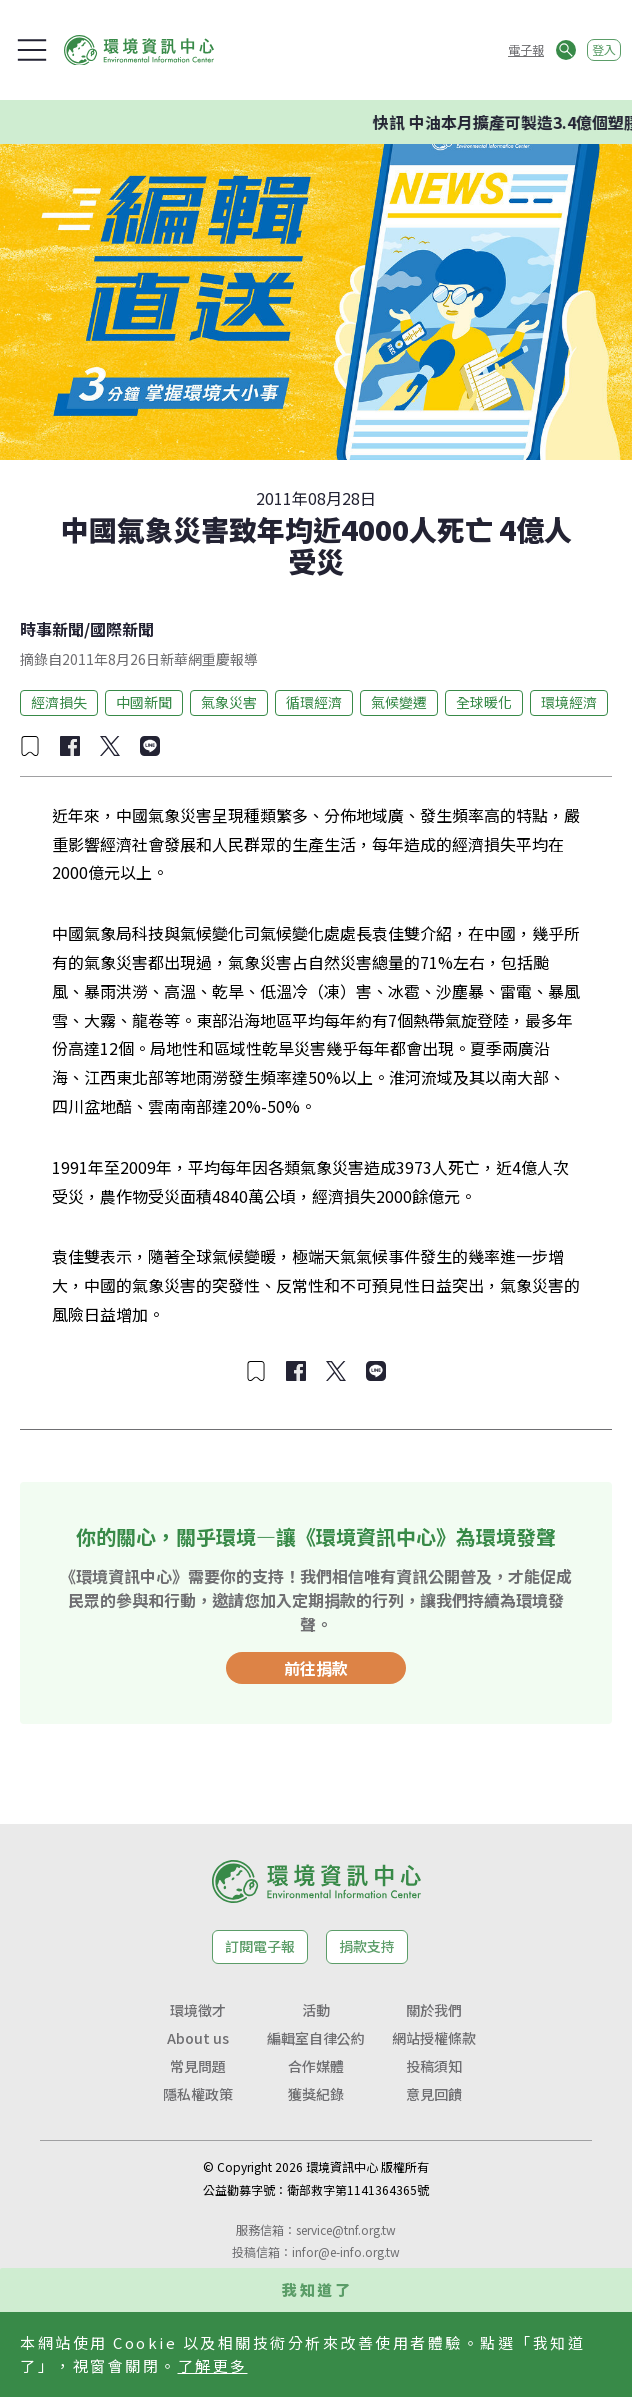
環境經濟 (569, 702)
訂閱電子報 (260, 1946)
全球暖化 (484, 702)
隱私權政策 (198, 2094)
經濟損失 (59, 702)
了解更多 (213, 2365)
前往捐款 (316, 1668)
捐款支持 (367, 1946)
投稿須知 (434, 2066)
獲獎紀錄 (316, 2094)
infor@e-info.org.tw (346, 2251)
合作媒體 (316, 2066)
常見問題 (198, 2066)
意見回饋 (434, 2094)
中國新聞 (144, 702)
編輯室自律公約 (316, 2038)
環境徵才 (198, 2010)
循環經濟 (314, 702)
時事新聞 (52, 629)
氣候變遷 (399, 702)
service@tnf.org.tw (346, 2229)
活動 (316, 2010)
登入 (604, 49)
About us (198, 2038)
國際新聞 (122, 629)
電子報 (526, 49)
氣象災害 (229, 702)
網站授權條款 (434, 2038)
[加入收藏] (30, 746)
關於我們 (434, 2010)
